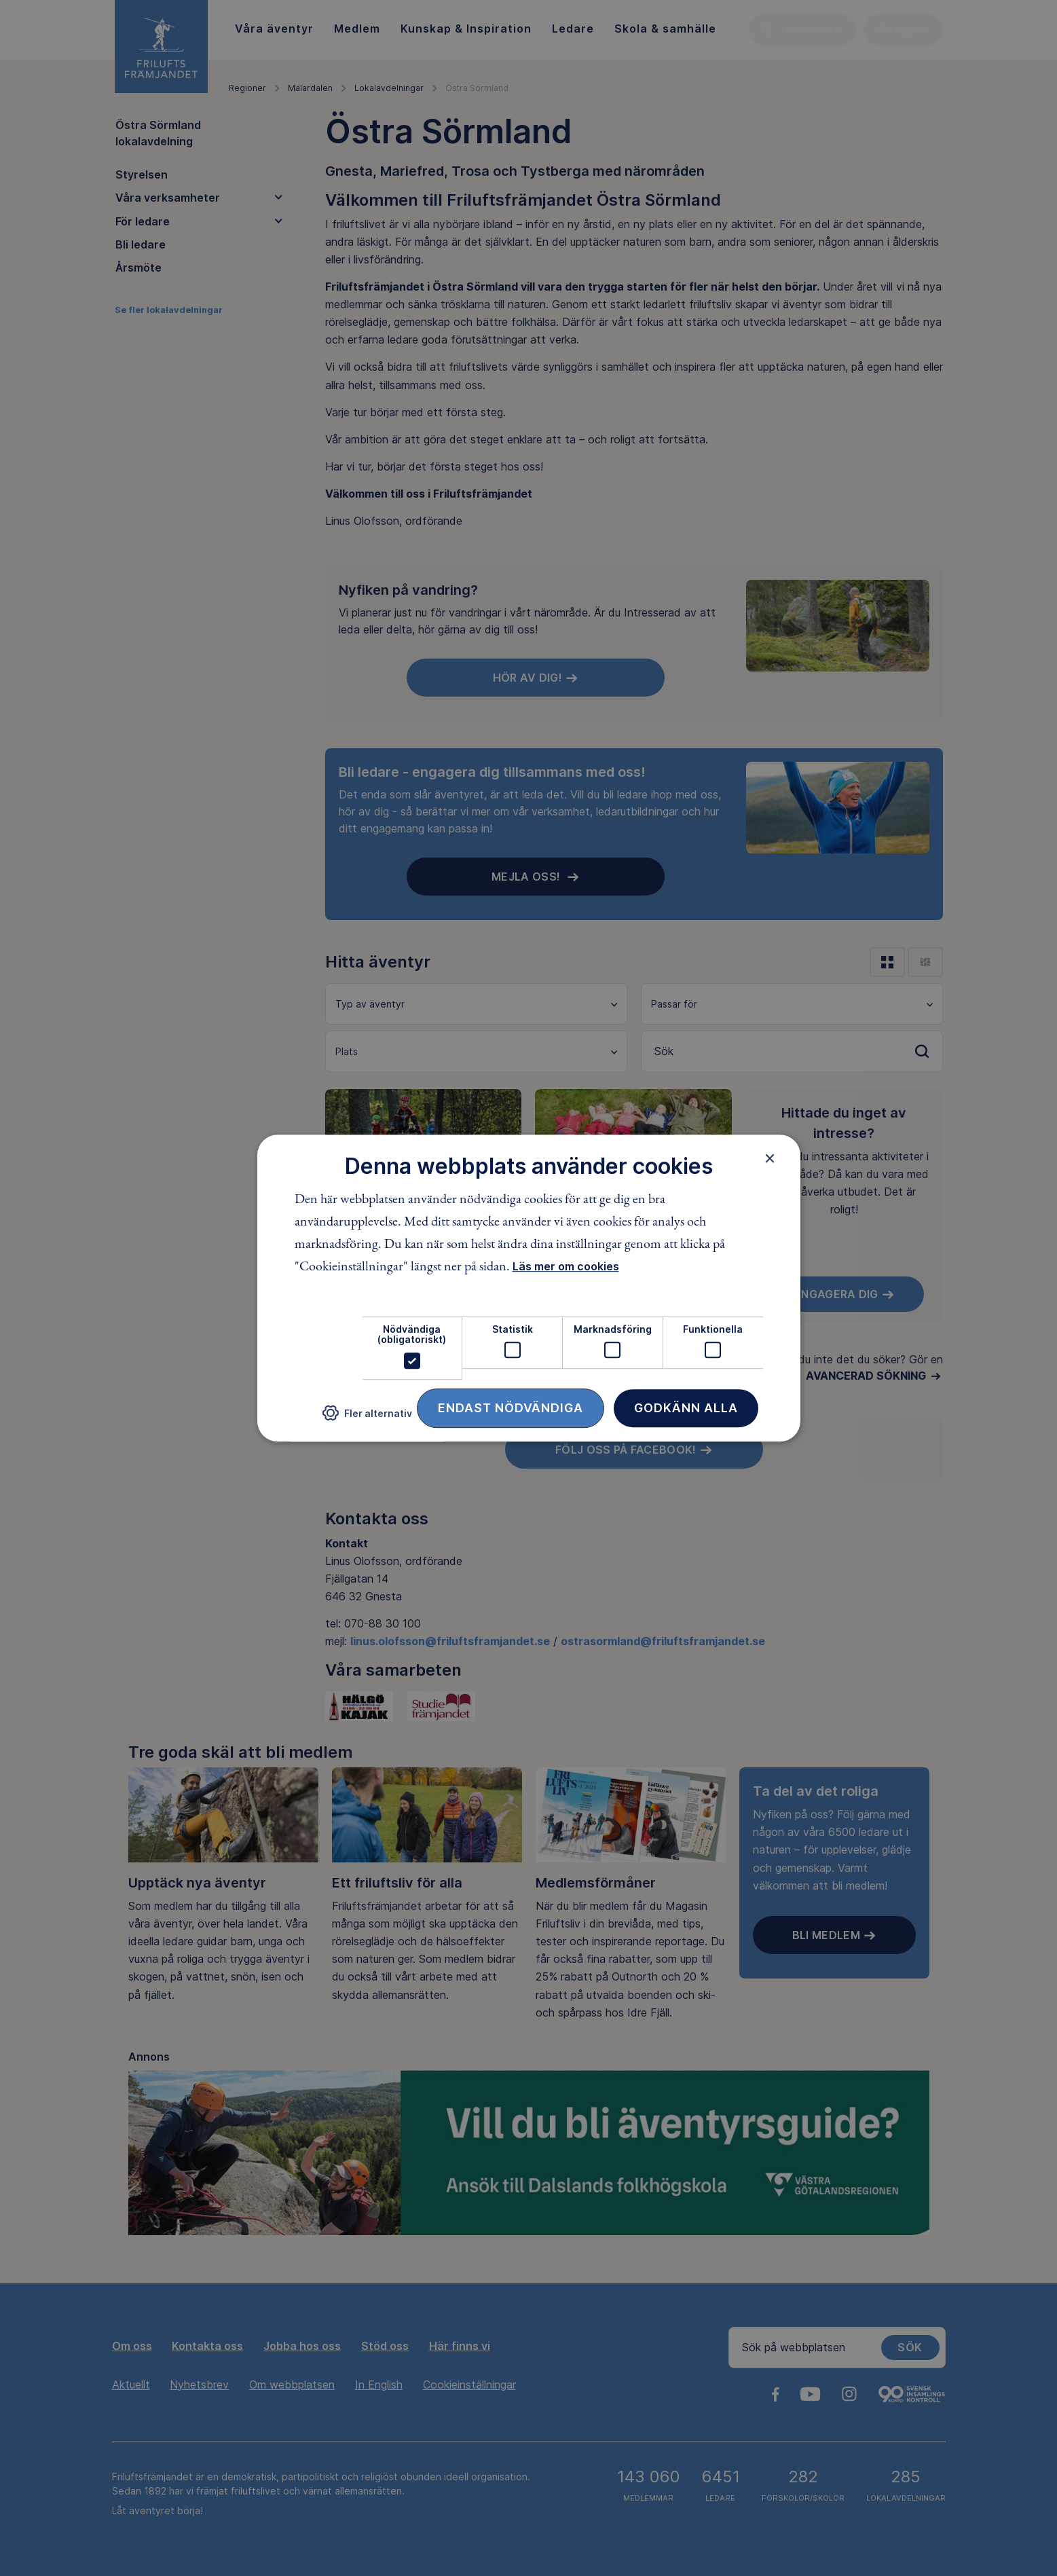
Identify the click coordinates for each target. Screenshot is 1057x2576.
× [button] (770, 1158)
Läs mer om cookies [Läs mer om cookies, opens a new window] (566, 1266)
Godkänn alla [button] (686, 1408)
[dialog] (528, 1288)
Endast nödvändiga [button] (510, 1408)
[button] (367, 1418)
